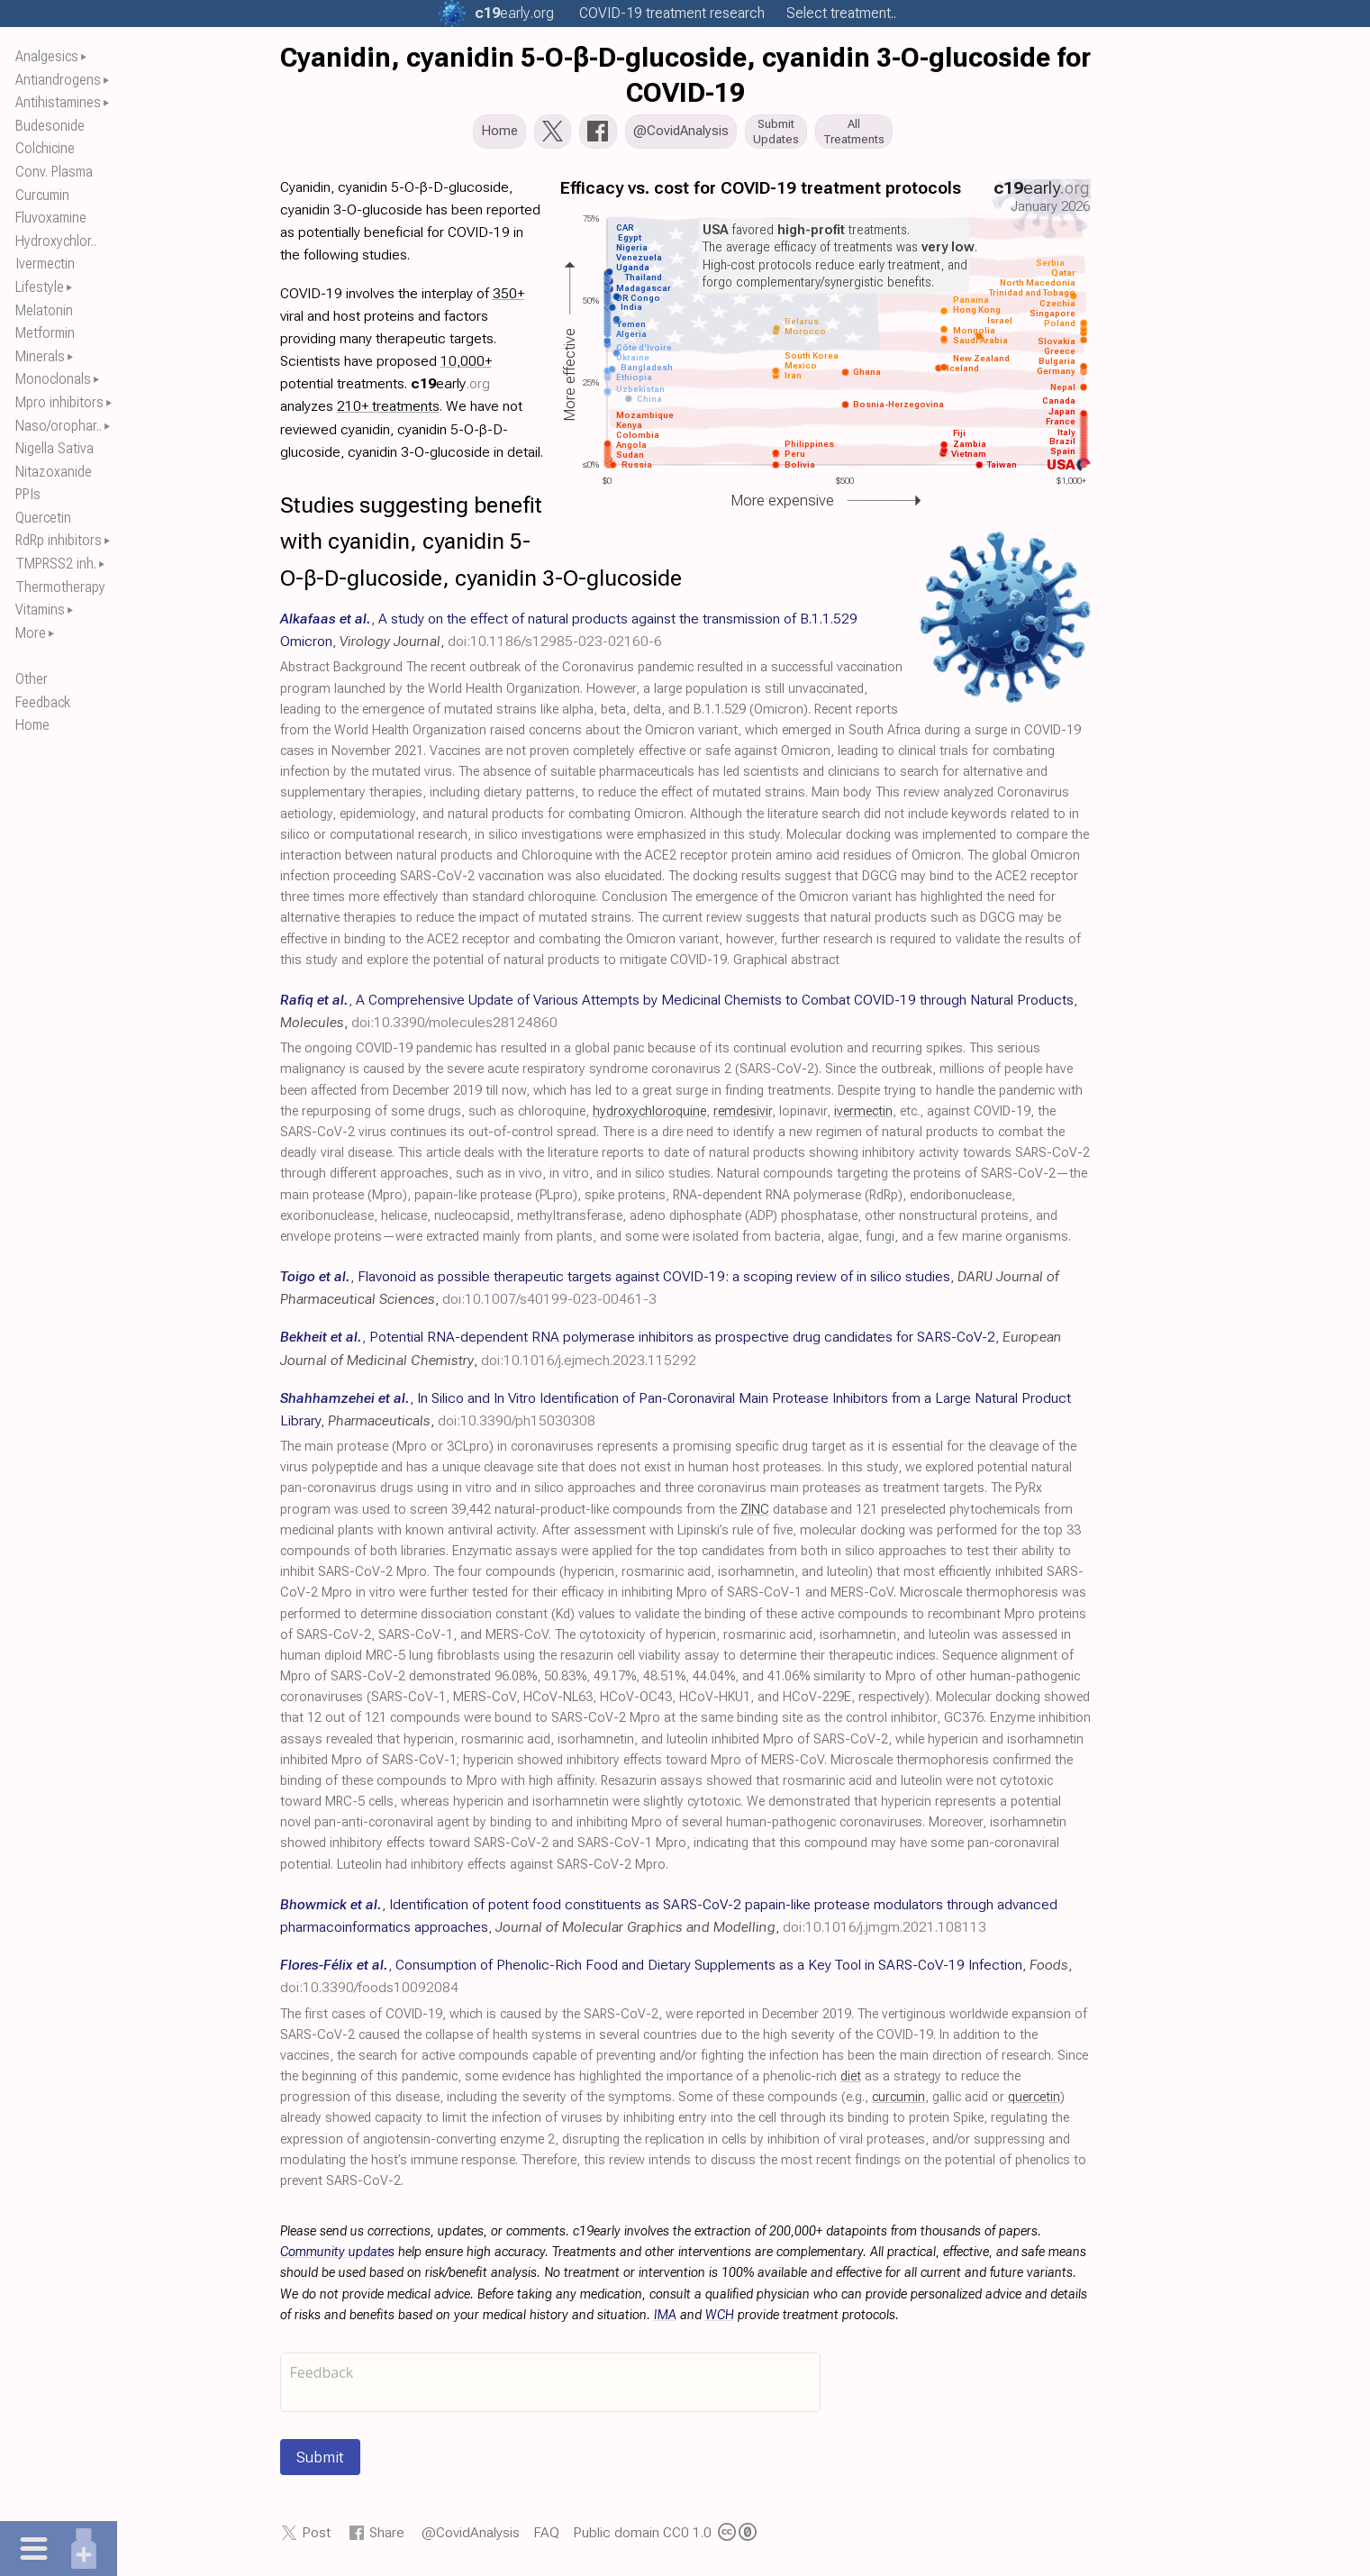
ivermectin (863, 1116)
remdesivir (742, 1116)
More (30, 633)
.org (514, 13)
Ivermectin (45, 263)
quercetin (1034, 2102)
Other (31, 678)
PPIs (28, 494)
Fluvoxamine (50, 217)
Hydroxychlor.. (55, 241)
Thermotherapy (60, 587)
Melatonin (44, 310)
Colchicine (45, 148)
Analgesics (46, 56)
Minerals (40, 356)
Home (32, 724)
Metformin (45, 332)
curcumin (898, 2102)
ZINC (754, 1515)
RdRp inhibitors (58, 540)
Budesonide (50, 125)
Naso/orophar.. (58, 425)
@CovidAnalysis (471, 2537)
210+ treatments (388, 411)
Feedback (42, 702)
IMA (665, 2320)
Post (316, 2537)
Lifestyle (39, 287)
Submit (320, 2462)
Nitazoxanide (53, 471)
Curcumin (42, 195)
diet (850, 2081)
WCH (719, 2320)
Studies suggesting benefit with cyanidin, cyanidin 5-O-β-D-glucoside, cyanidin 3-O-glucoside (481, 546)
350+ (508, 298)
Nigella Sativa (54, 448)
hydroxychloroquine (649, 1116)
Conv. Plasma (54, 171)
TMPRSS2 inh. (55, 563)
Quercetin (43, 517)
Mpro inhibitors (59, 402)
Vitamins (40, 609)
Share (386, 2537)
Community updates (337, 2257)
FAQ (546, 2537)
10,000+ (466, 366)
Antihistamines (58, 102)
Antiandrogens (58, 79)
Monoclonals (53, 378)
